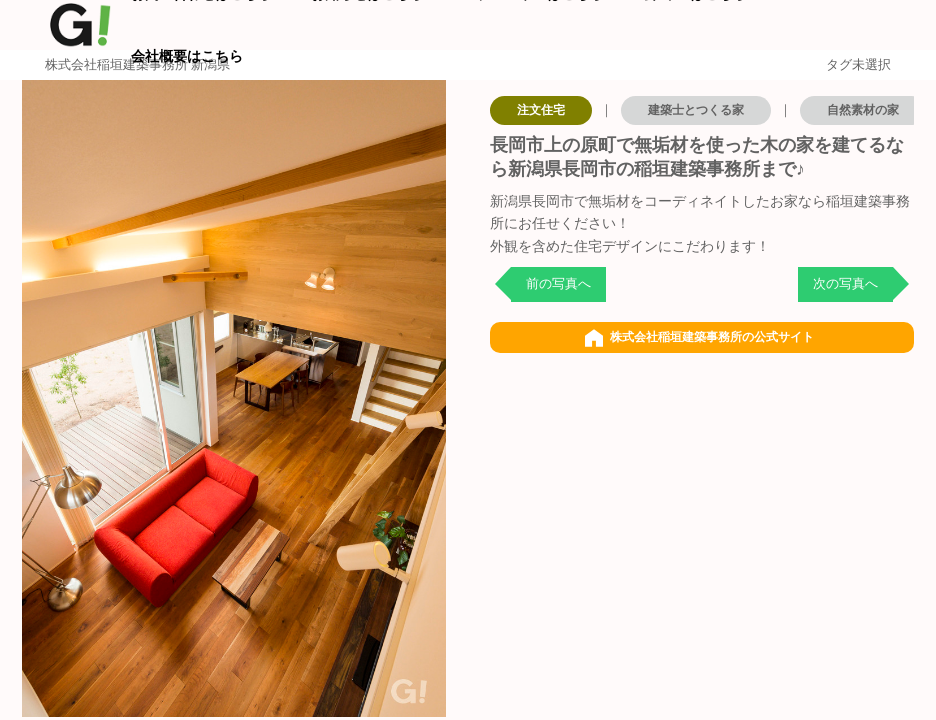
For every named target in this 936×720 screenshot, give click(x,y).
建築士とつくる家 (696, 110)
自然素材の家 (863, 110)
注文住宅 (541, 110)
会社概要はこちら (187, 56)
